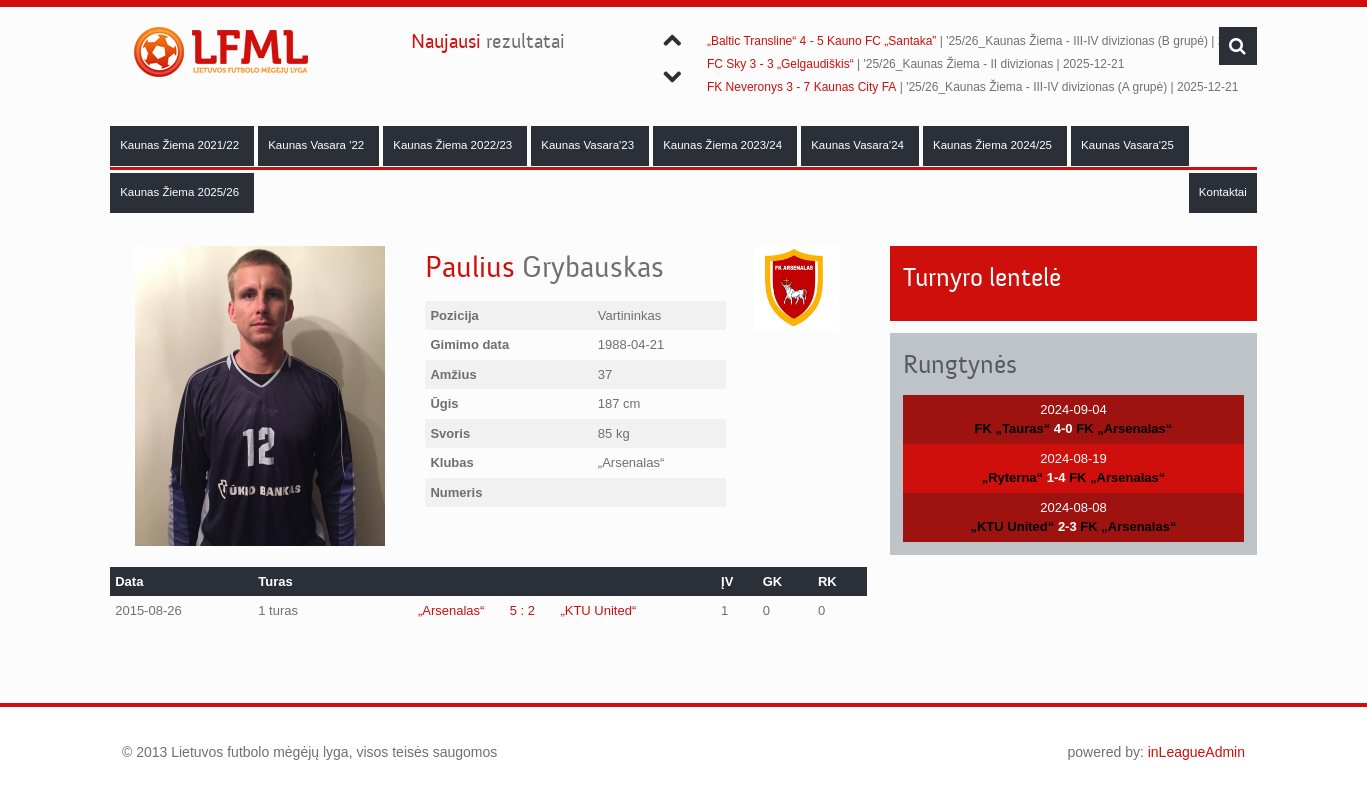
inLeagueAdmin (1196, 752)
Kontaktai (1223, 192)
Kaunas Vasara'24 (859, 145)
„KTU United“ (598, 610)
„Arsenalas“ (451, 610)
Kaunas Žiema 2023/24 (724, 145)
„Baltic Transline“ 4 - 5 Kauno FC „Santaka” (821, 41)
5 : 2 (522, 610)
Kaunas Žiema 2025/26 (181, 192)
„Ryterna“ (1012, 477)
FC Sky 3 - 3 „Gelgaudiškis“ (780, 64)
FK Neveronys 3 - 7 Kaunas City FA (801, 87)
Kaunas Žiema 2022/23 (454, 145)
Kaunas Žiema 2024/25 (994, 145)
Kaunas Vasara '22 (317, 145)
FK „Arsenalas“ (1124, 428)
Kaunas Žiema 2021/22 (181, 145)
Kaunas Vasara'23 (589, 145)
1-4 (1056, 477)
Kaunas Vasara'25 (1129, 145)
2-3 (1067, 526)
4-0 (1063, 428)
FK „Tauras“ (1013, 428)
